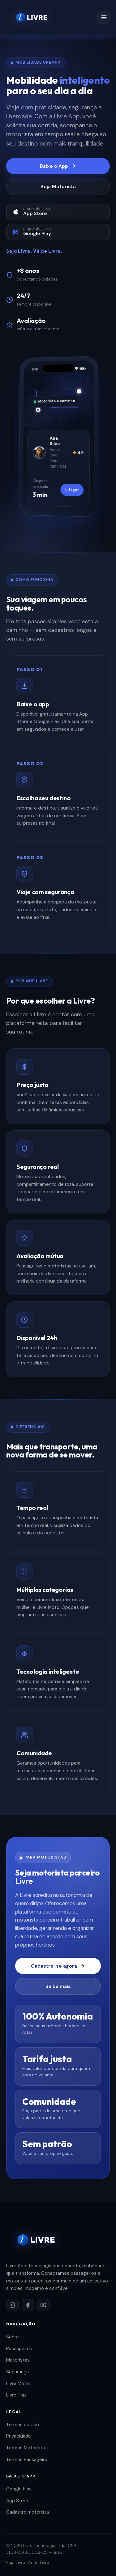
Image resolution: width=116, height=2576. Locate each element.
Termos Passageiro (26, 2459)
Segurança (17, 2372)
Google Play (19, 2489)
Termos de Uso (22, 2425)
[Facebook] (28, 2305)
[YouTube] (43, 2305)
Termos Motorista (25, 2448)
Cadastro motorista (27, 2512)
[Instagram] (12, 2305)
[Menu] (103, 17)
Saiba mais (58, 1986)
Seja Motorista (58, 186)
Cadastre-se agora (58, 1966)
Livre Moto (17, 2383)
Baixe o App (58, 166)
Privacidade (18, 2436)
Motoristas (18, 2360)
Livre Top (16, 2395)
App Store (17, 2501)
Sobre (12, 2337)
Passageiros (19, 2348)
